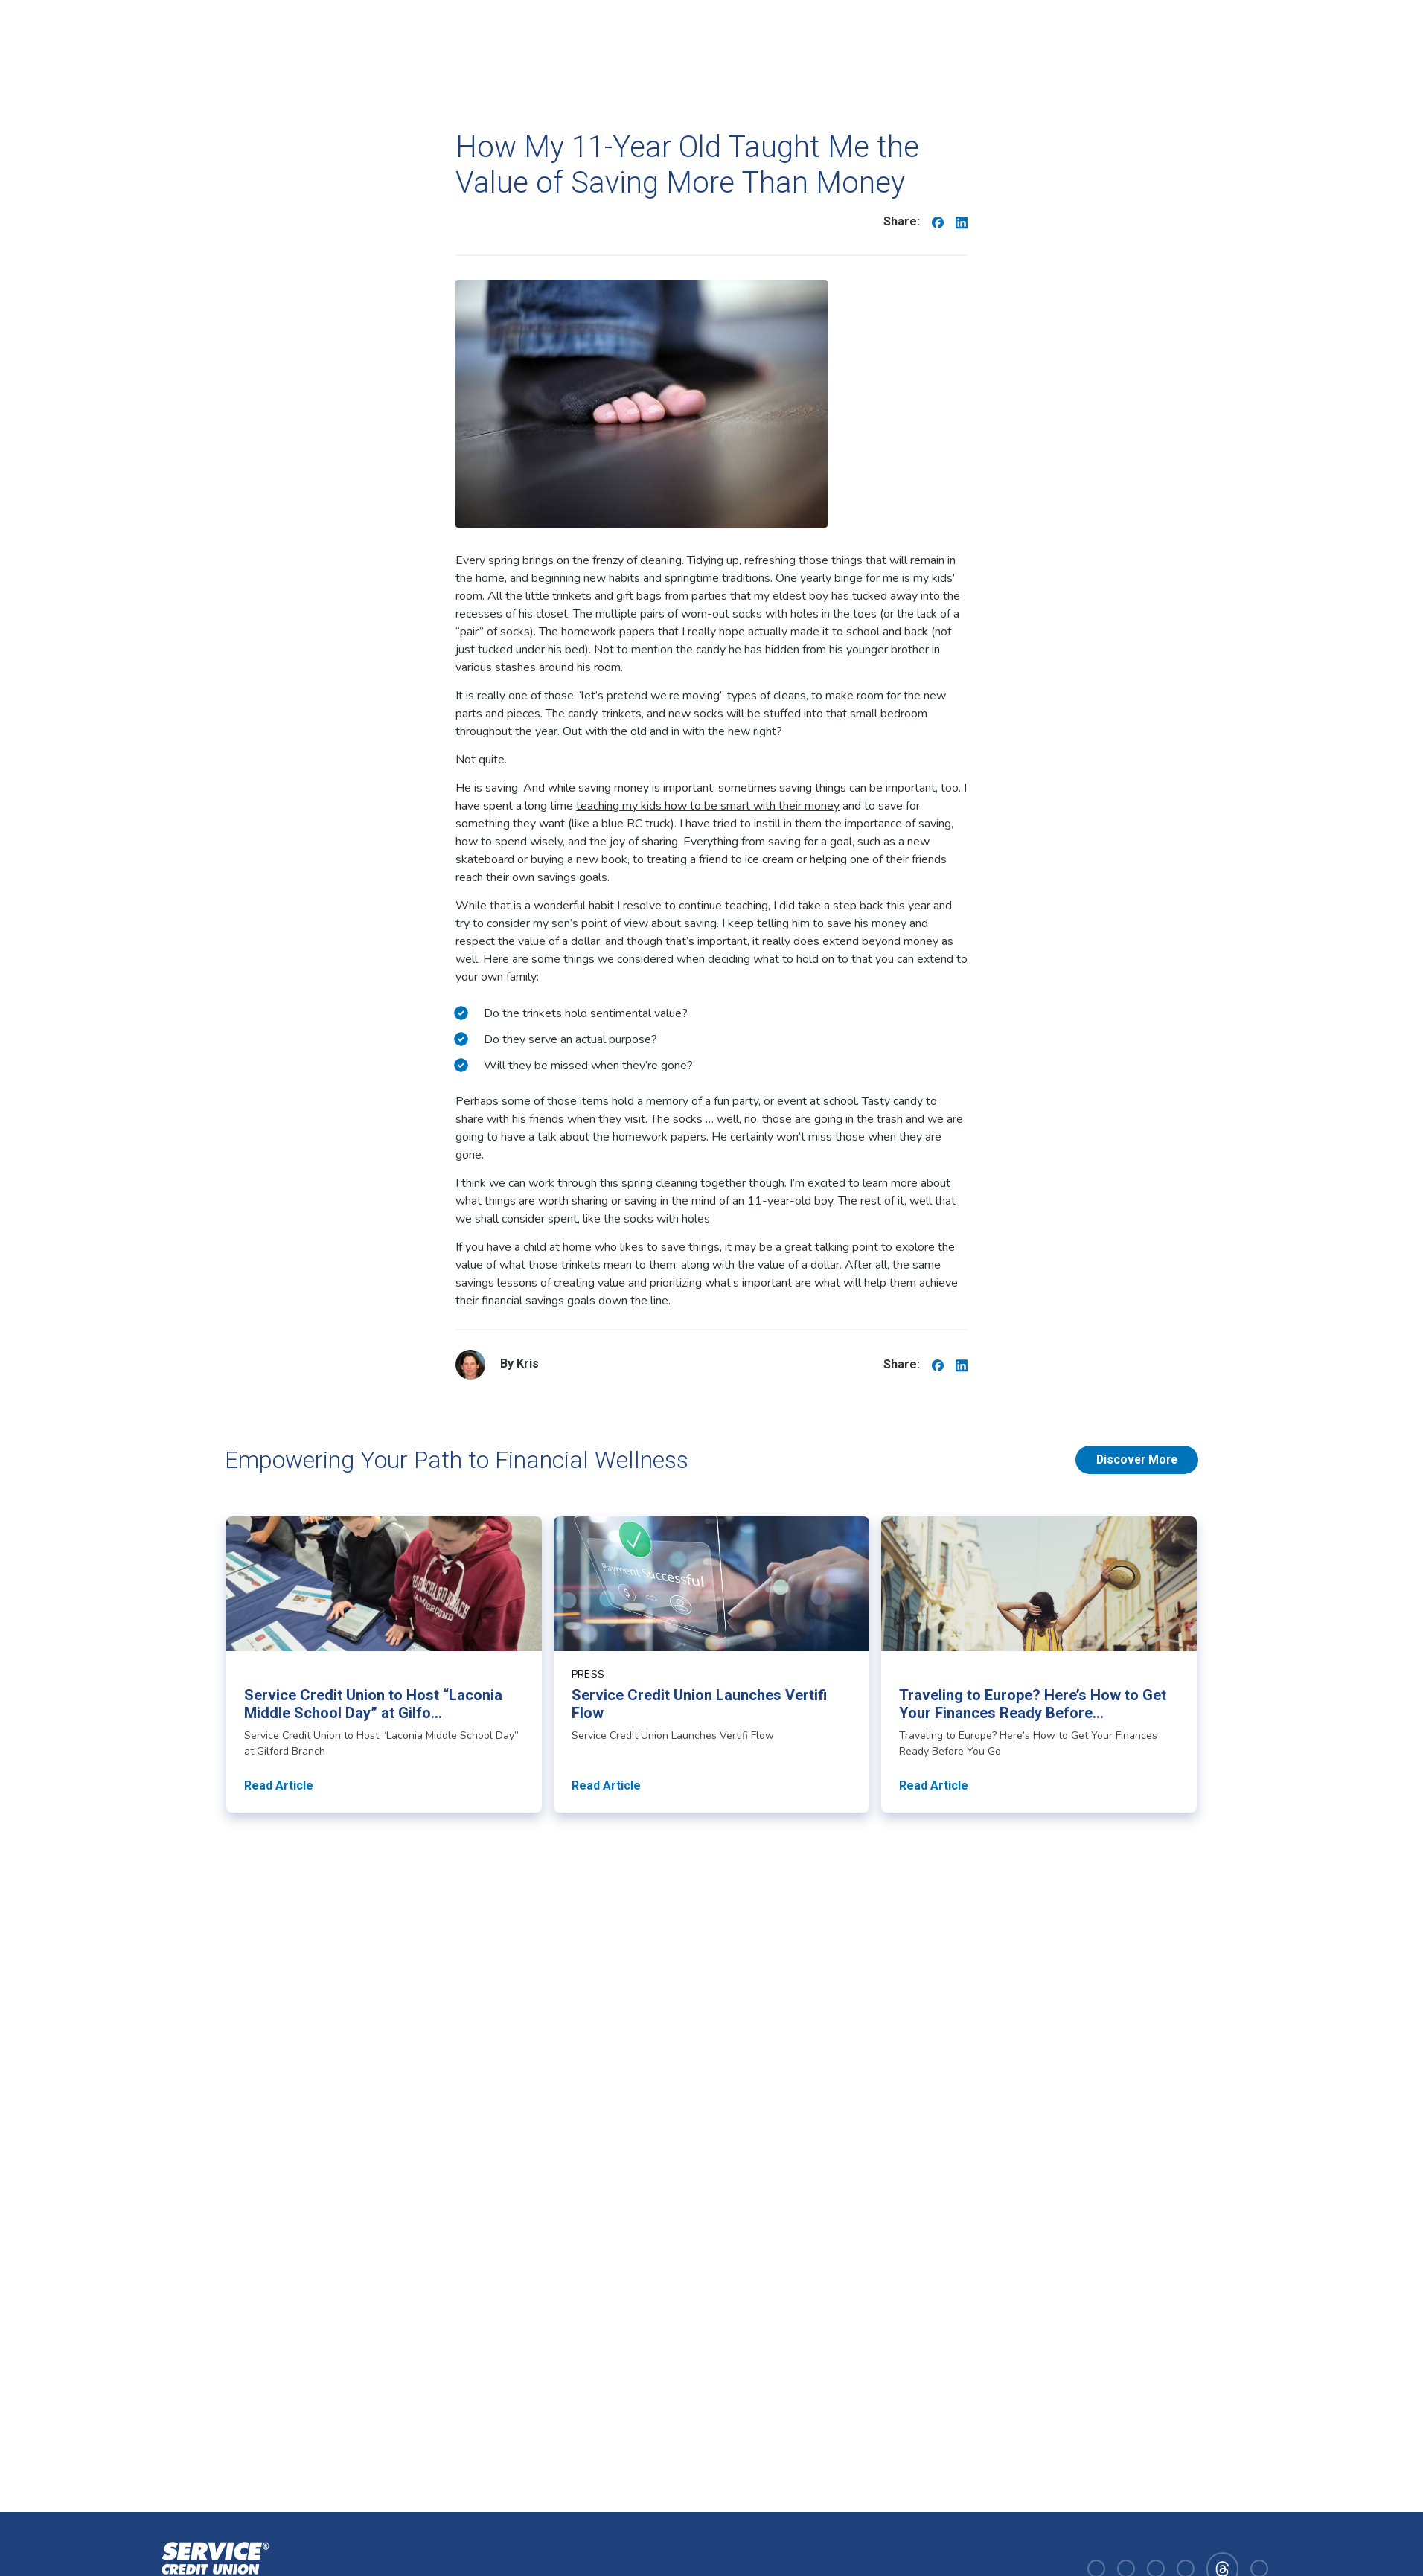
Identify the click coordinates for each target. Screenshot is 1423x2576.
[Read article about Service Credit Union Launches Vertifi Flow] (711, 1664)
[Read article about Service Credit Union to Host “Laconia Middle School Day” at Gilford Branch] (384, 1664)
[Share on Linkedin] (962, 222)
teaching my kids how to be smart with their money (708, 806)
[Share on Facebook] (938, 222)
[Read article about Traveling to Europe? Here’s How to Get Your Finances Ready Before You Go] (1039, 1664)
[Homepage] (212, 2567)
